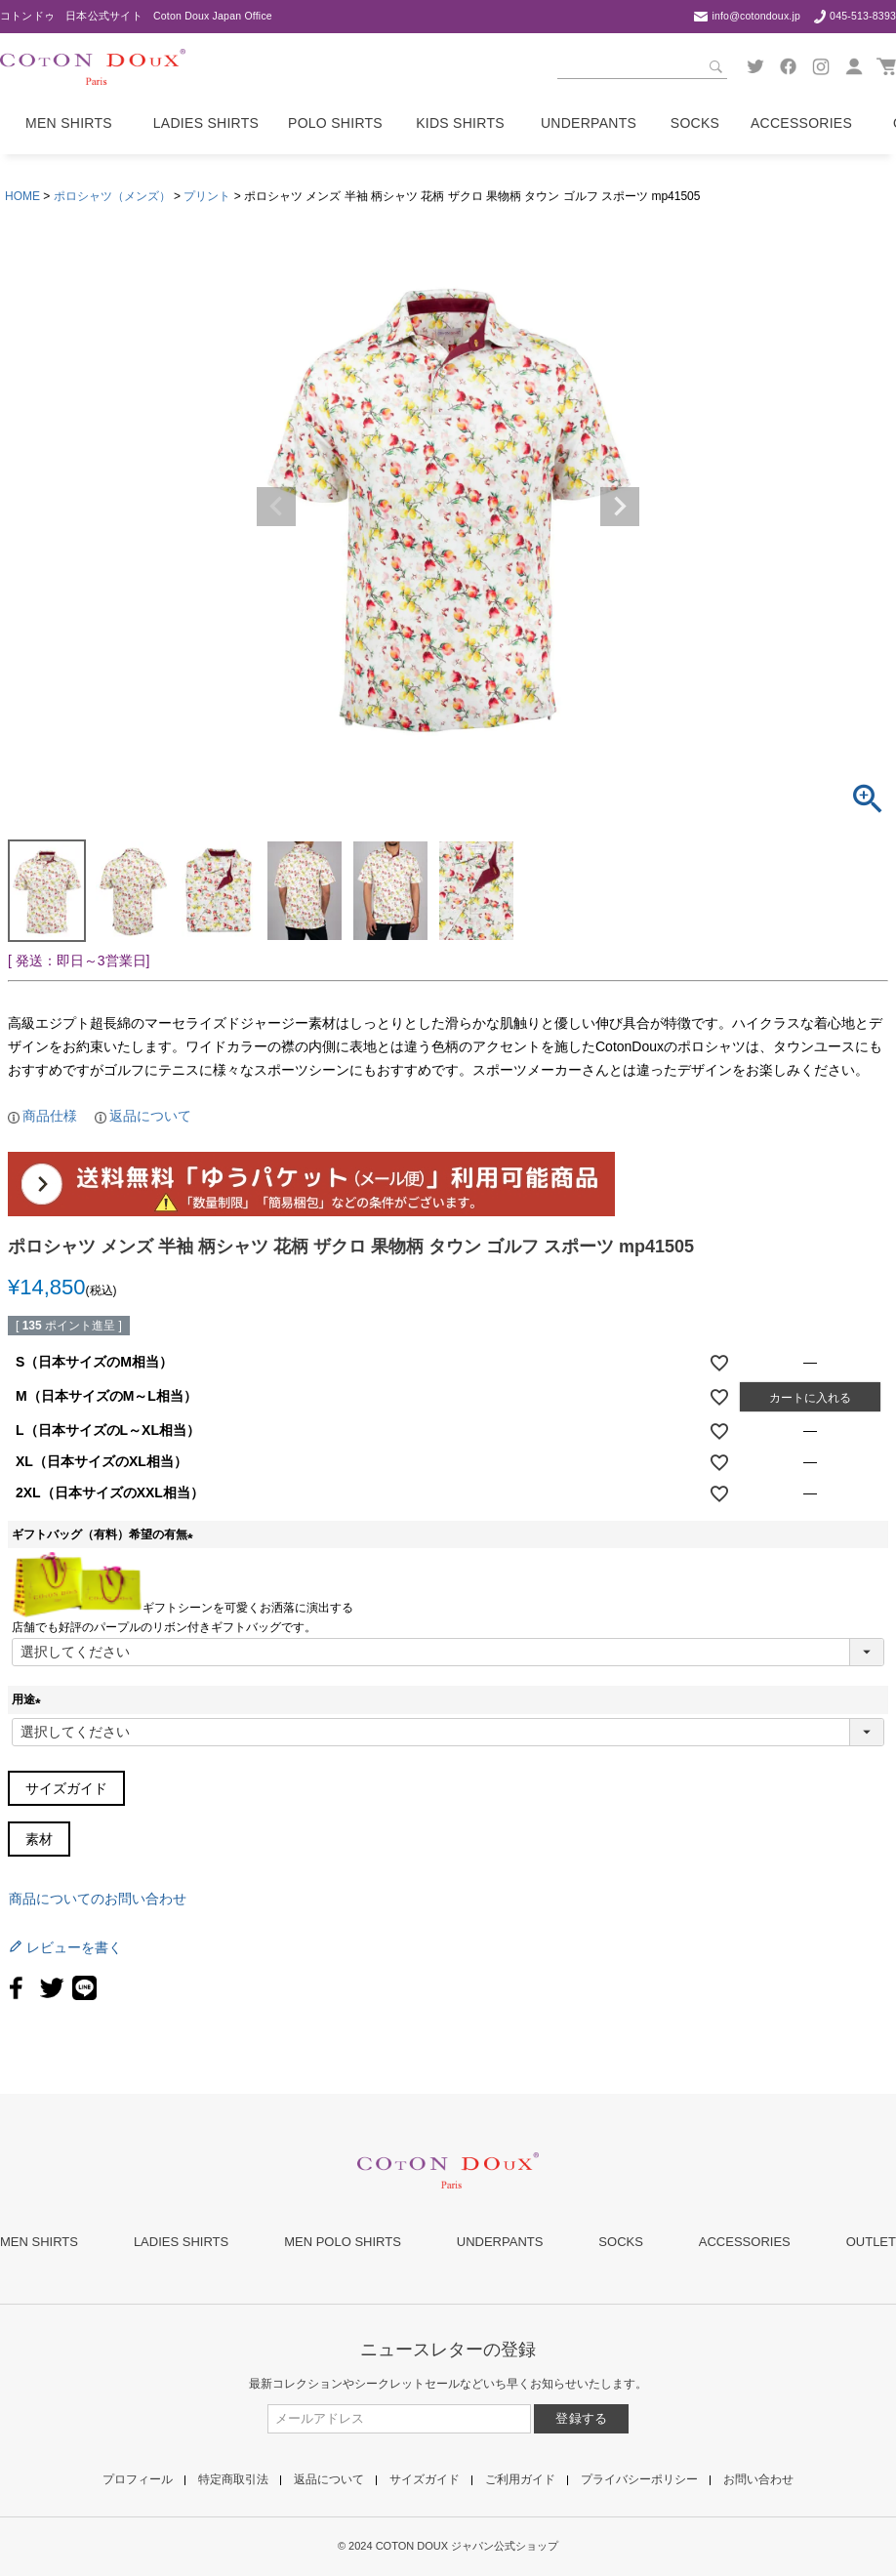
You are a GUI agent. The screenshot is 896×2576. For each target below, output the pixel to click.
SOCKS (620, 2241)
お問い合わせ (758, 2479)
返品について (150, 1116)
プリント (206, 196)
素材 (39, 1839)
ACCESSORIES (745, 2241)
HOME (22, 196)
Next (619, 506)
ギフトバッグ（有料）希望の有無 (105, 1534)
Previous (276, 506)
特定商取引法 (233, 2479)
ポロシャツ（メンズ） (112, 196)
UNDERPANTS (500, 2241)
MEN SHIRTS (39, 2241)
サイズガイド (66, 1788)
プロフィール (137, 2479)
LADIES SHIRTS (181, 2241)
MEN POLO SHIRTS (342, 2241)
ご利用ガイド (520, 2479)
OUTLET (871, 2241)
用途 (29, 1699)
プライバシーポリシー (639, 2479)
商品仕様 (49, 1116)
